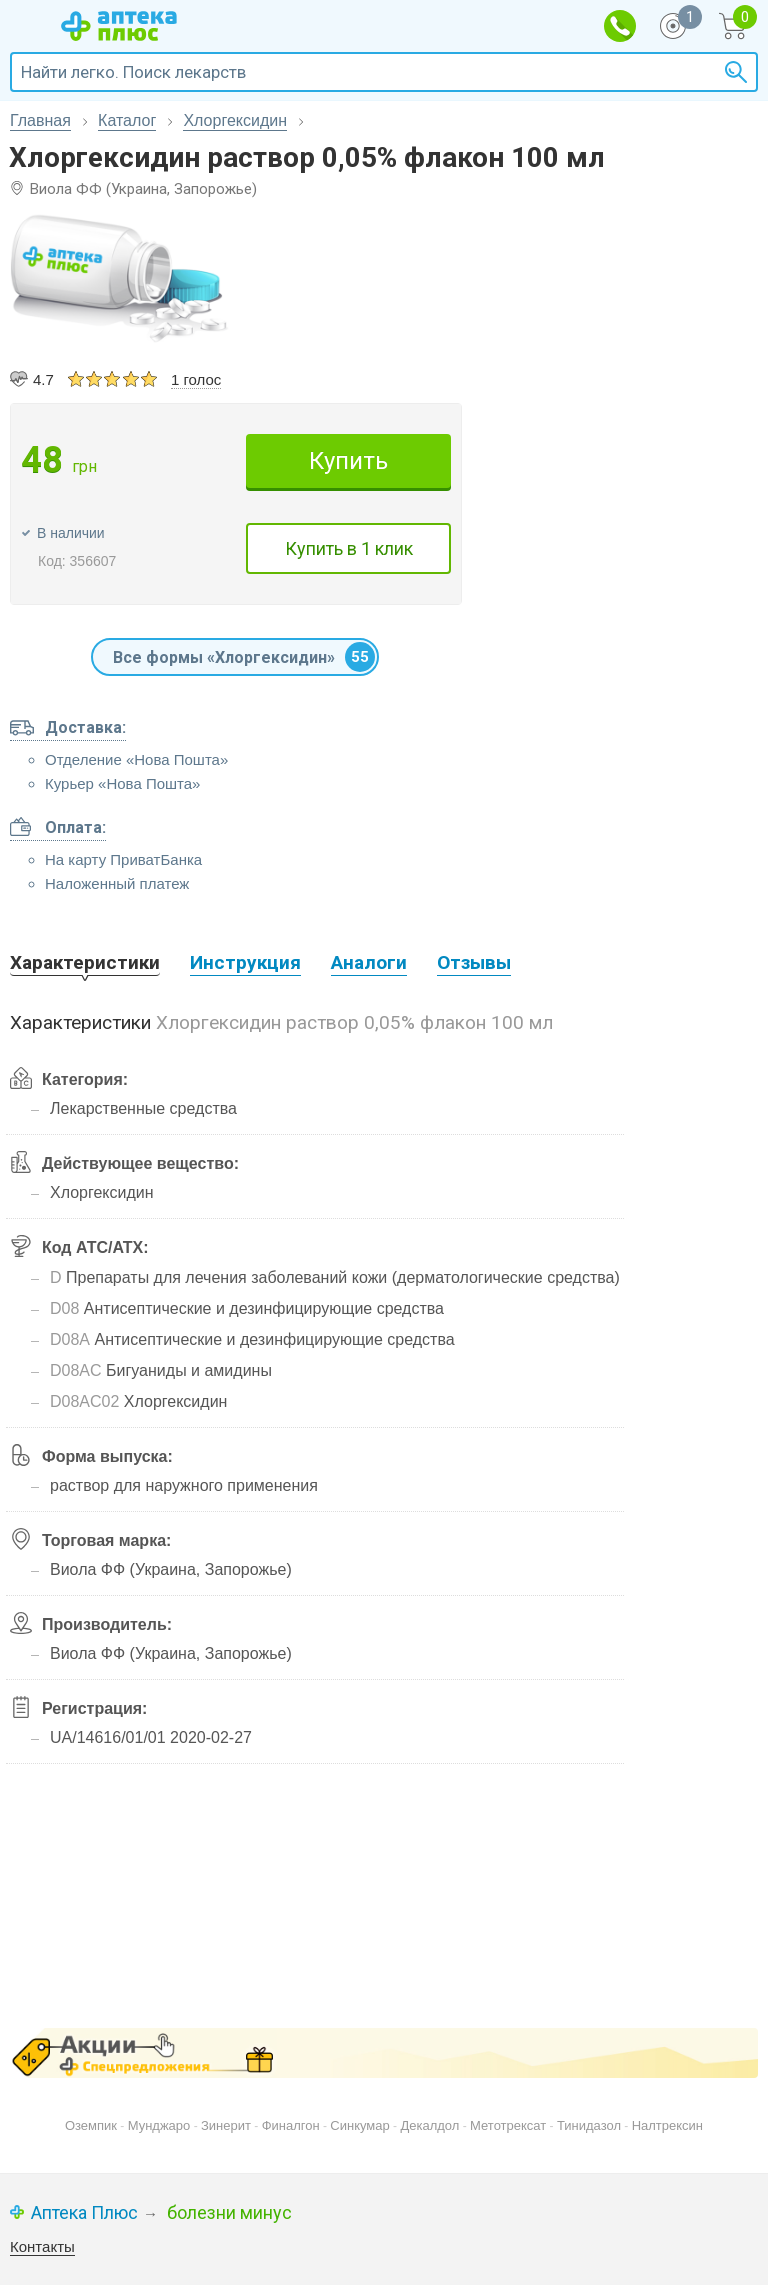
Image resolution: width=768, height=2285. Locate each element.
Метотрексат (508, 2125)
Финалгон (291, 2125)
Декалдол (429, 2125)
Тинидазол (589, 2125)
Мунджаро (159, 2125)
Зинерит (226, 2125)
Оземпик (91, 2125)
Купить (348, 461)
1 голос (196, 379)
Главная (40, 120)
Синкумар (359, 2125)
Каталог (127, 120)
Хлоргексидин (235, 120)
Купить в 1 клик (349, 548)
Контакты (42, 2246)
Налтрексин (667, 2125)
